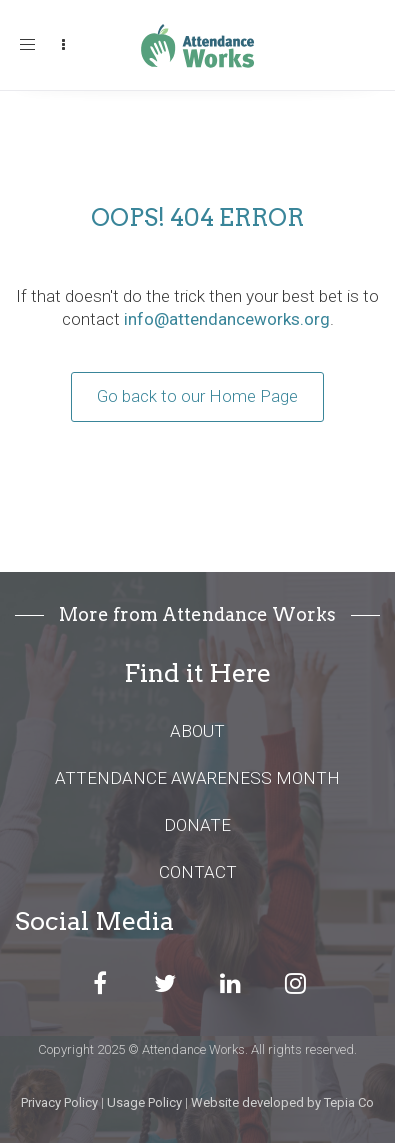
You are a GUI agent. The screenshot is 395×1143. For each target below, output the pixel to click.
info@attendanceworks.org (227, 319)
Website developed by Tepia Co (282, 1102)
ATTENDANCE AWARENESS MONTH (197, 778)
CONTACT (198, 872)
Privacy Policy (59, 1102)
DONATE (197, 825)
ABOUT (197, 731)
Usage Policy (144, 1102)
